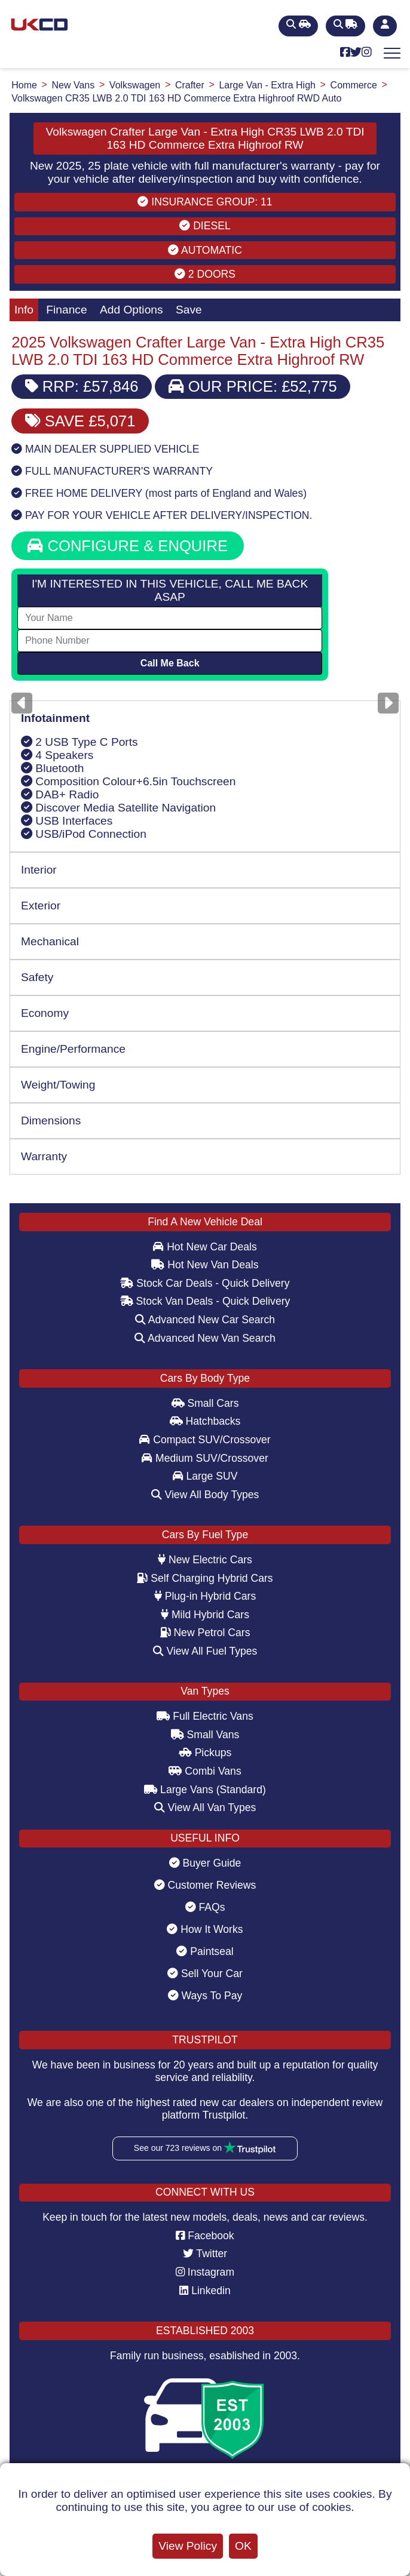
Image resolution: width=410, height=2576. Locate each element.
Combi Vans (205, 1771)
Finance (66, 309)
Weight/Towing (58, 1084)
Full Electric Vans (205, 1716)
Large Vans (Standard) (205, 1790)
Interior (39, 869)
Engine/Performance (73, 1049)
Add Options (131, 309)
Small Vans (205, 1735)
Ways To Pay (205, 1996)
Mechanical (50, 941)
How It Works (205, 1929)
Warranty (44, 1156)
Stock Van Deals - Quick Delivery (205, 1301)
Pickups (205, 1753)
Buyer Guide (205, 1863)
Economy (45, 1013)
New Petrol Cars (205, 1633)
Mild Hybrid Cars (205, 1615)
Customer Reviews (205, 1885)
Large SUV (205, 1476)
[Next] (388, 703)
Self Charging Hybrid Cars (205, 1578)
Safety (37, 977)
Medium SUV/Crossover (205, 1458)
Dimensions (51, 1120)
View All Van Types (205, 1807)
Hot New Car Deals (204, 1247)
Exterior (40, 905)
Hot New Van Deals (204, 1265)
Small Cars (205, 1403)
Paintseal (204, 1951)
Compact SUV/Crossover (204, 1440)
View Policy (187, 2546)
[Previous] (21, 703)
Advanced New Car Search (205, 1320)
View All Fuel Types (205, 1651)
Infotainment (55, 718)
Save (189, 309)
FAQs (205, 1907)
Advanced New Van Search (205, 1338)
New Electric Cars (205, 1560)
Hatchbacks (205, 1421)
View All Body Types (205, 1495)
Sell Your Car (205, 1973)
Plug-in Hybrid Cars (205, 1596)
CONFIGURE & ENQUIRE (127, 545)
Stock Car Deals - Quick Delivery (204, 1283)
